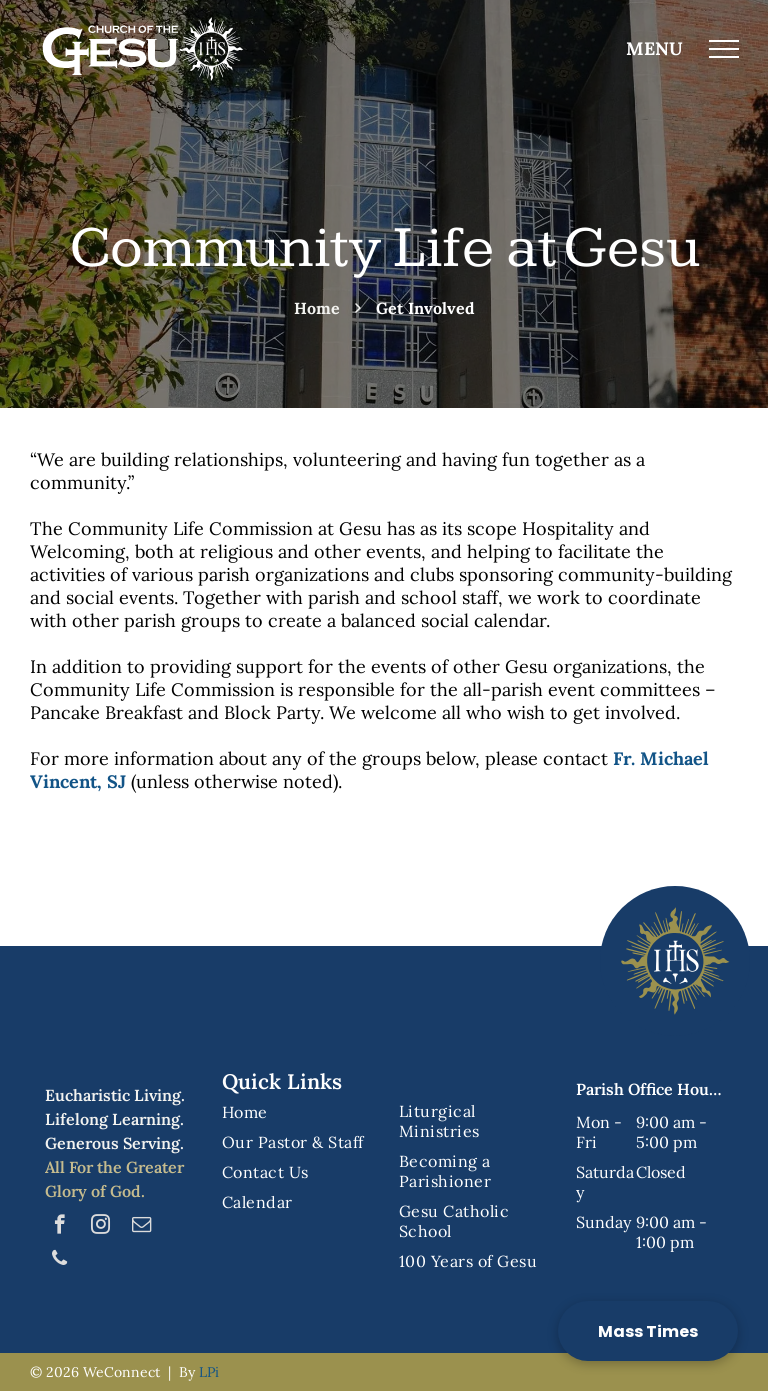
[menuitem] (303, 1112)
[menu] (724, 49)
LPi (209, 1372)
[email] (141, 1227)
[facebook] (59, 1227)
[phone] (59, 1261)
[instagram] (100, 1227)
